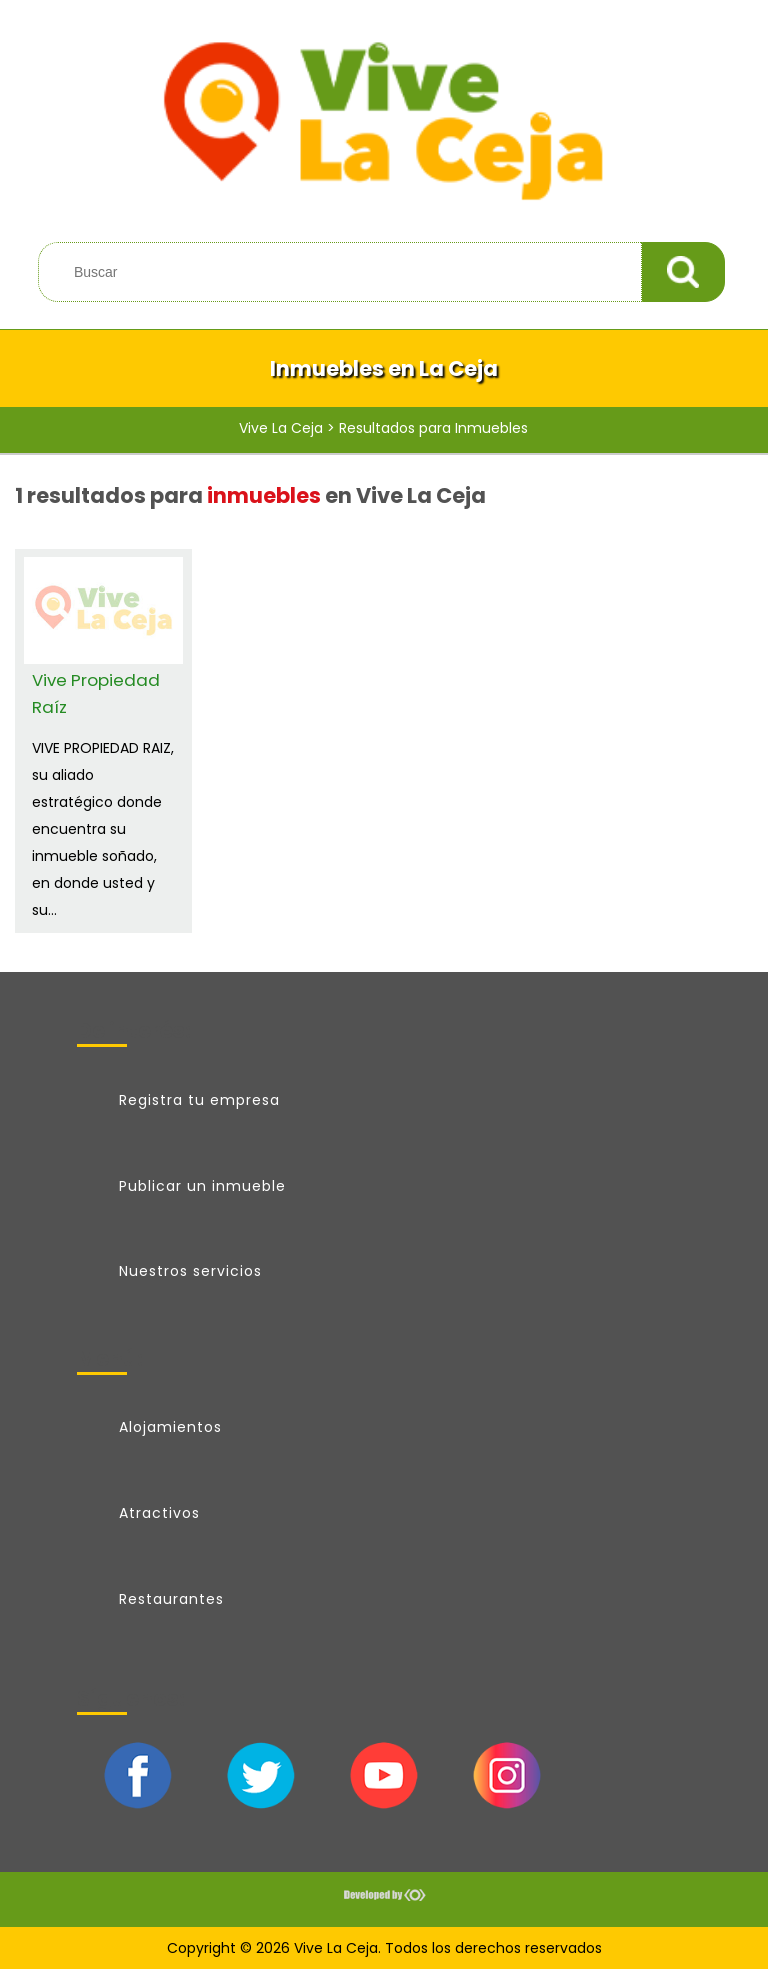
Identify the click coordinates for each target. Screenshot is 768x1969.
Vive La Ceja (281, 428)
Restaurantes (171, 1599)
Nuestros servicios (190, 1271)
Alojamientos (170, 1427)
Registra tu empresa (199, 1100)
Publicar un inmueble (202, 1186)
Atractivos (159, 1513)
